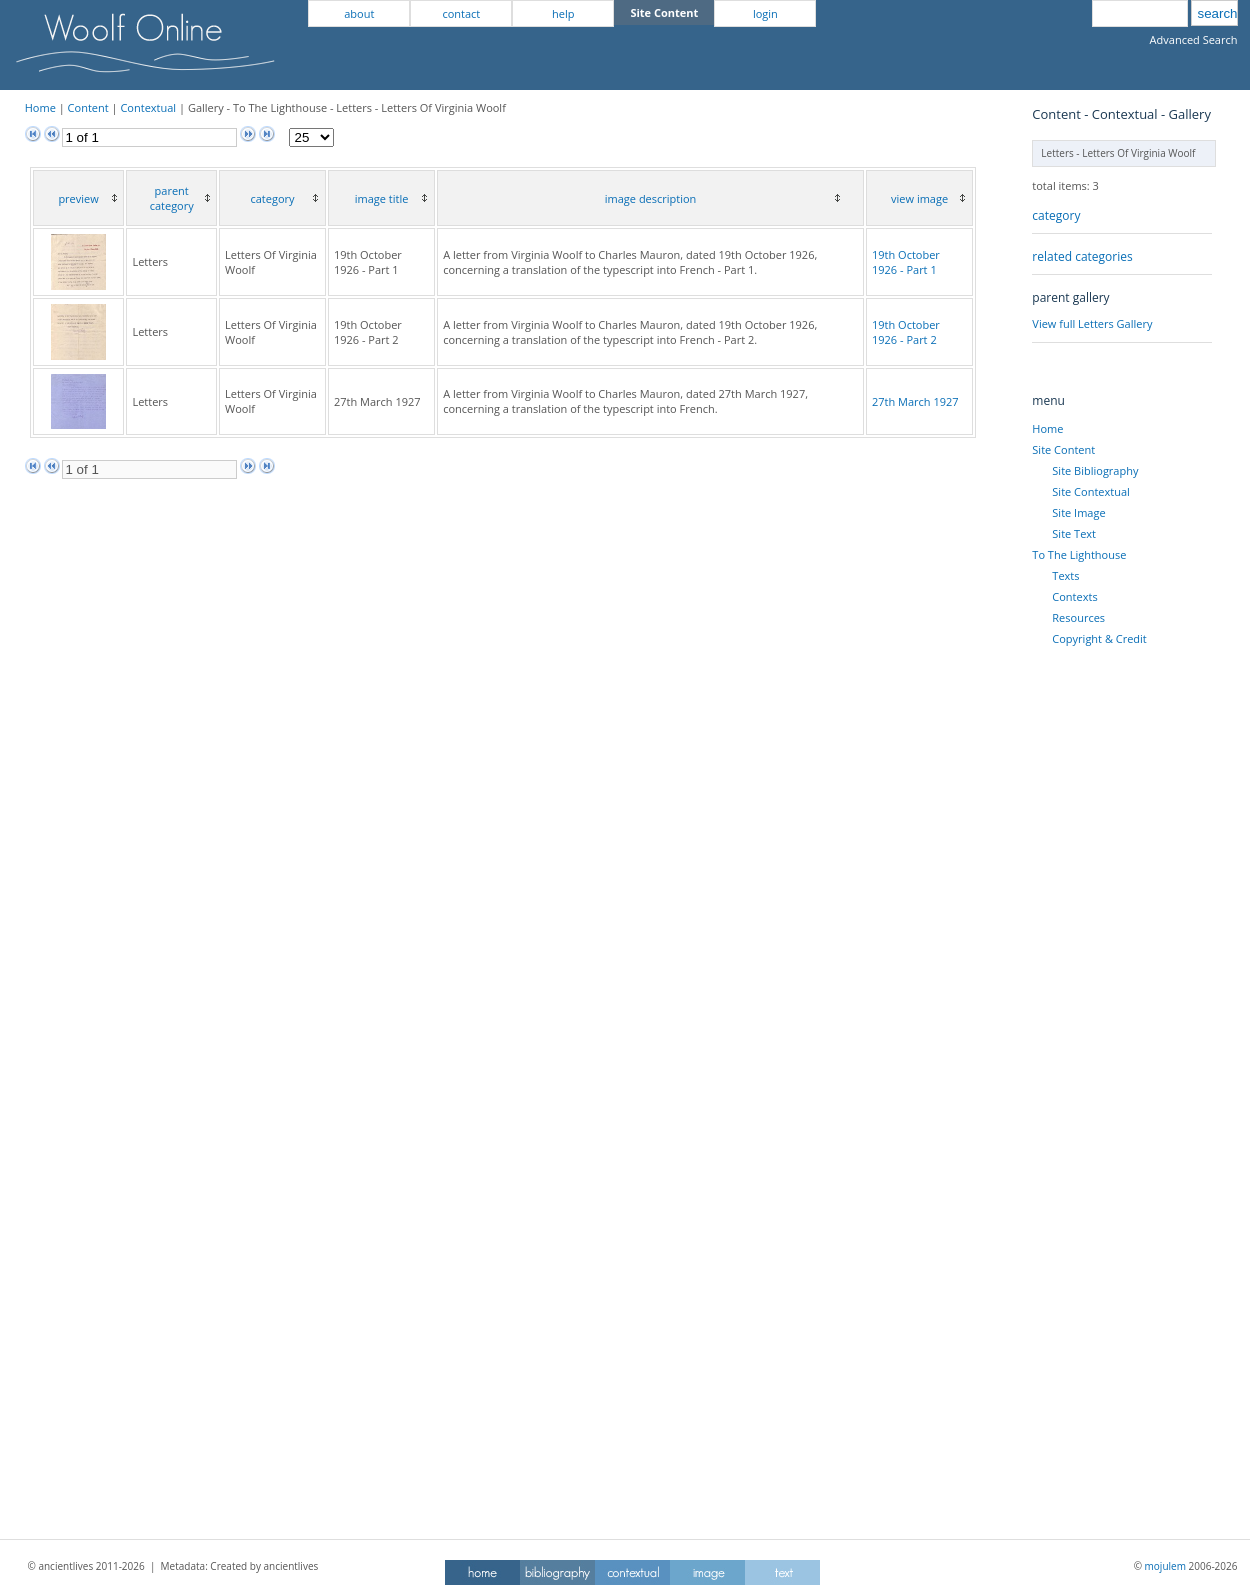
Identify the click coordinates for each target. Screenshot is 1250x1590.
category (1056, 215)
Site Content (1063, 449)
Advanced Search (1194, 39)
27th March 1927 (915, 401)
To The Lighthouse (1079, 554)
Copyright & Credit (1099, 638)
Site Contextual (1090, 491)
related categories (1082, 256)
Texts (1065, 575)
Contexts (1074, 596)
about (359, 13)
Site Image (1078, 512)
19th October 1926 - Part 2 (906, 332)
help (563, 13)
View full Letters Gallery (1092, 323)
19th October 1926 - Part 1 (906, 262)
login (765, 13)
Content (88, 107)
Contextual (148, 107)
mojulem (1165, 1566)
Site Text (1074, 533)
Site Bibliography (1095, 470)
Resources (1078, 617)
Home (40, 107)
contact (461, 13)
